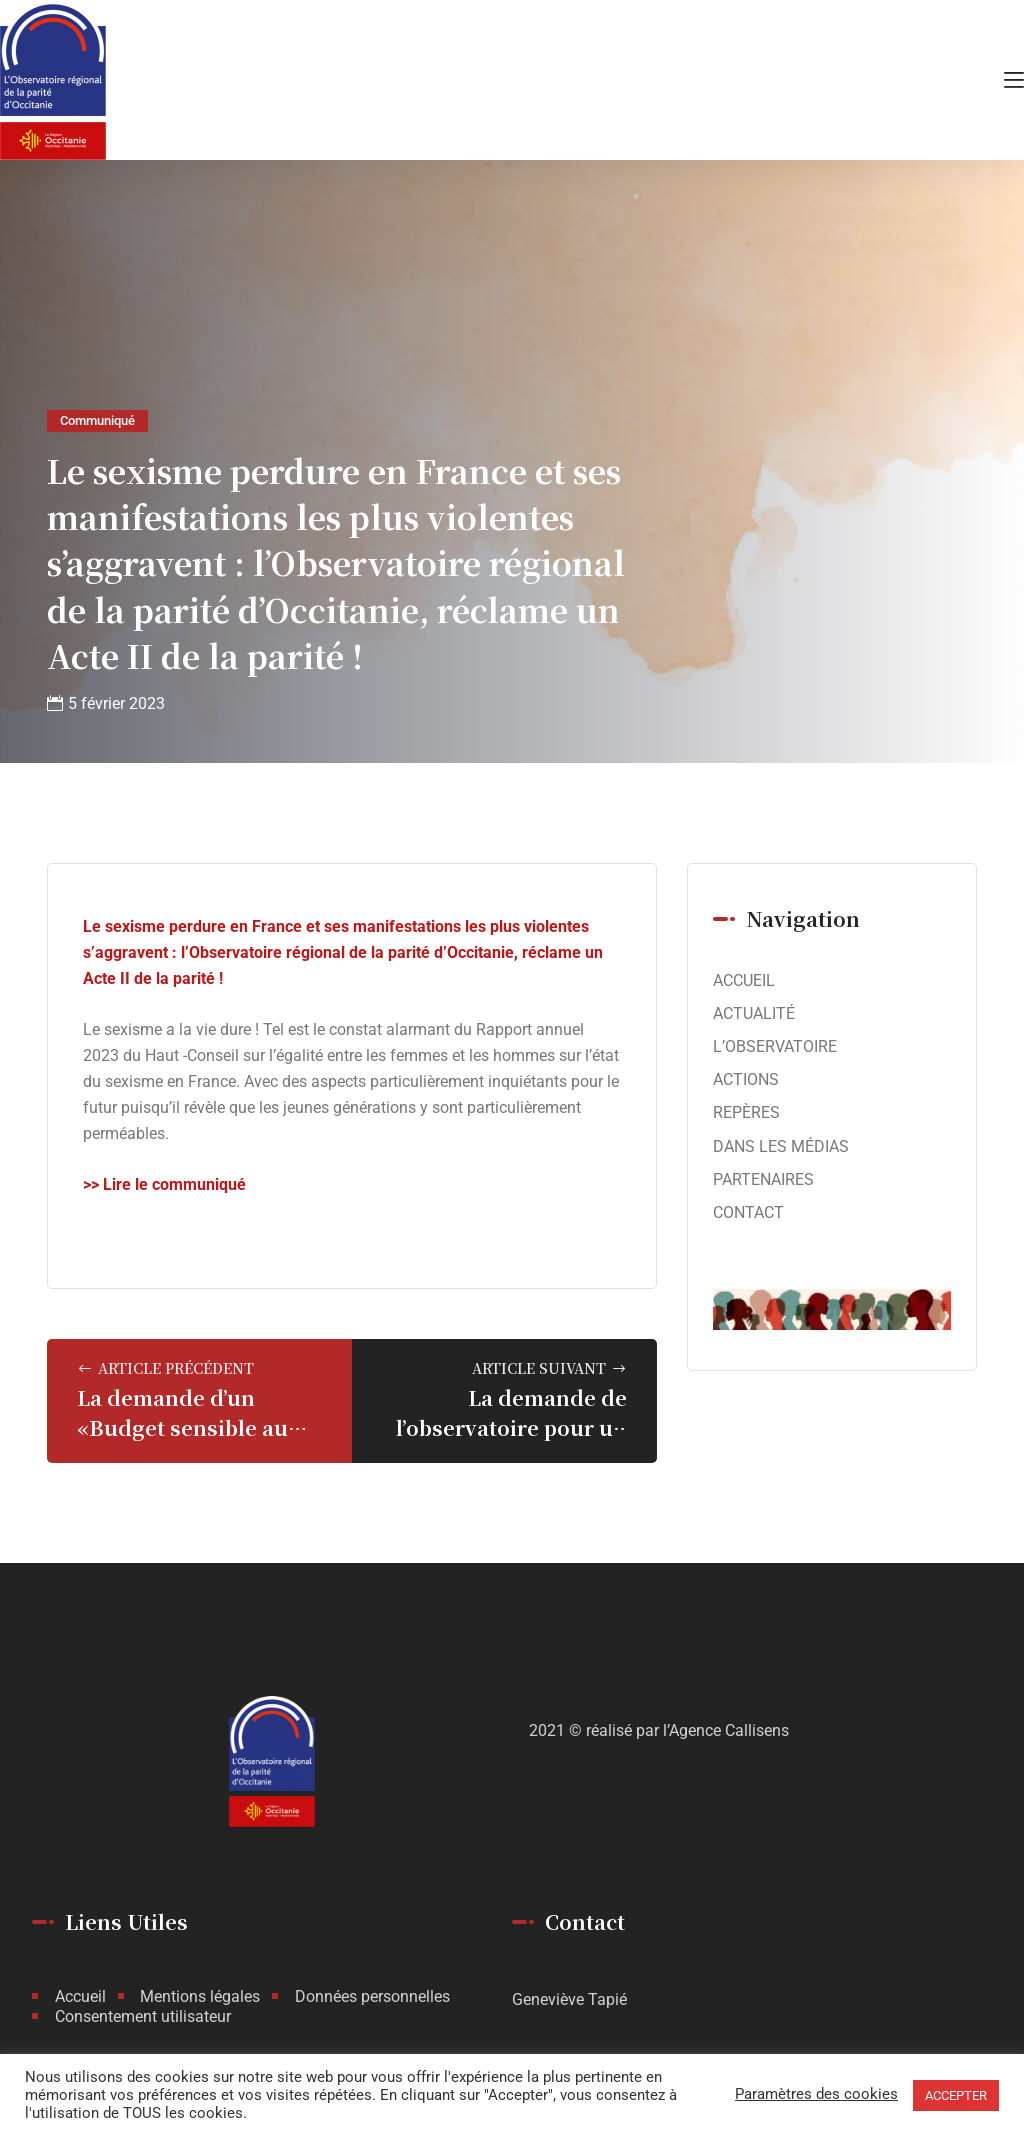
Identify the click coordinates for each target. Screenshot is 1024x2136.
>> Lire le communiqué (164, 1184)
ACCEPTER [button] (956, 2095)
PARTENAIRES (763, 1179)
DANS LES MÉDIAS (781, 1146)
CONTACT (748, 1212)
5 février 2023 (116, 703)
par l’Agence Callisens (712, 1730)
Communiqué (97, 420)
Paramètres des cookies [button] (816, 2094)
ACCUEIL (744, 980)
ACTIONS (746, 1079)
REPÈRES (746, 1112)
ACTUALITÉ (754, 1013)
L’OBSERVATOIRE (775, 1046)
